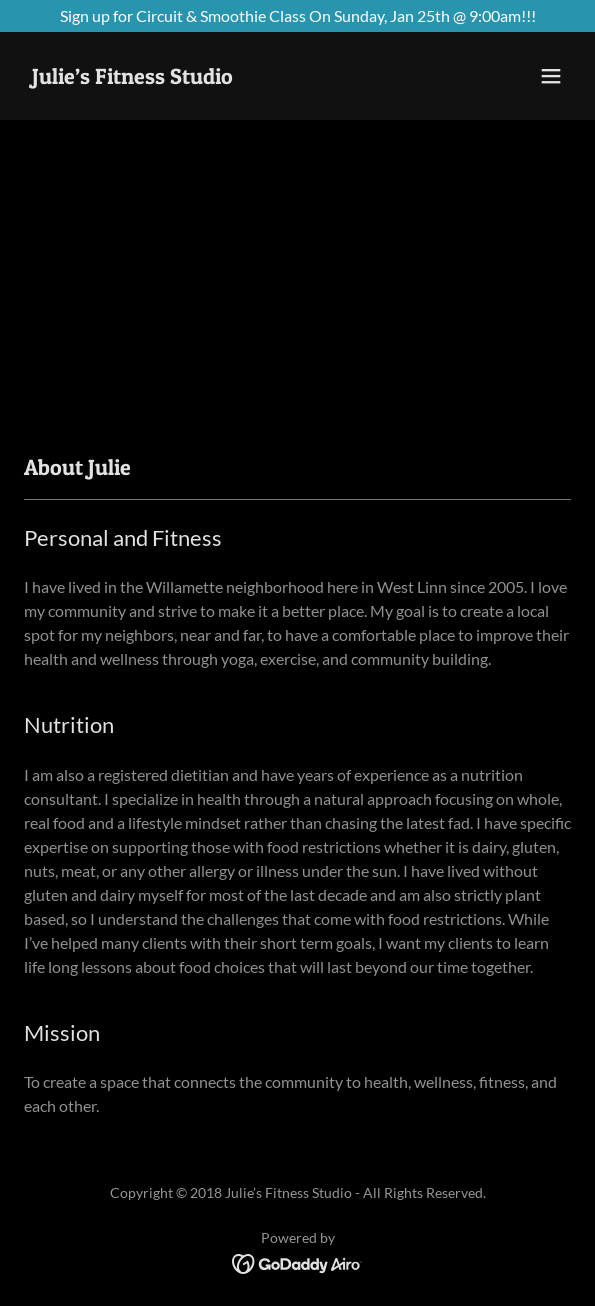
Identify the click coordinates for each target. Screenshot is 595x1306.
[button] (551, 76)
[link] (132, 77)
